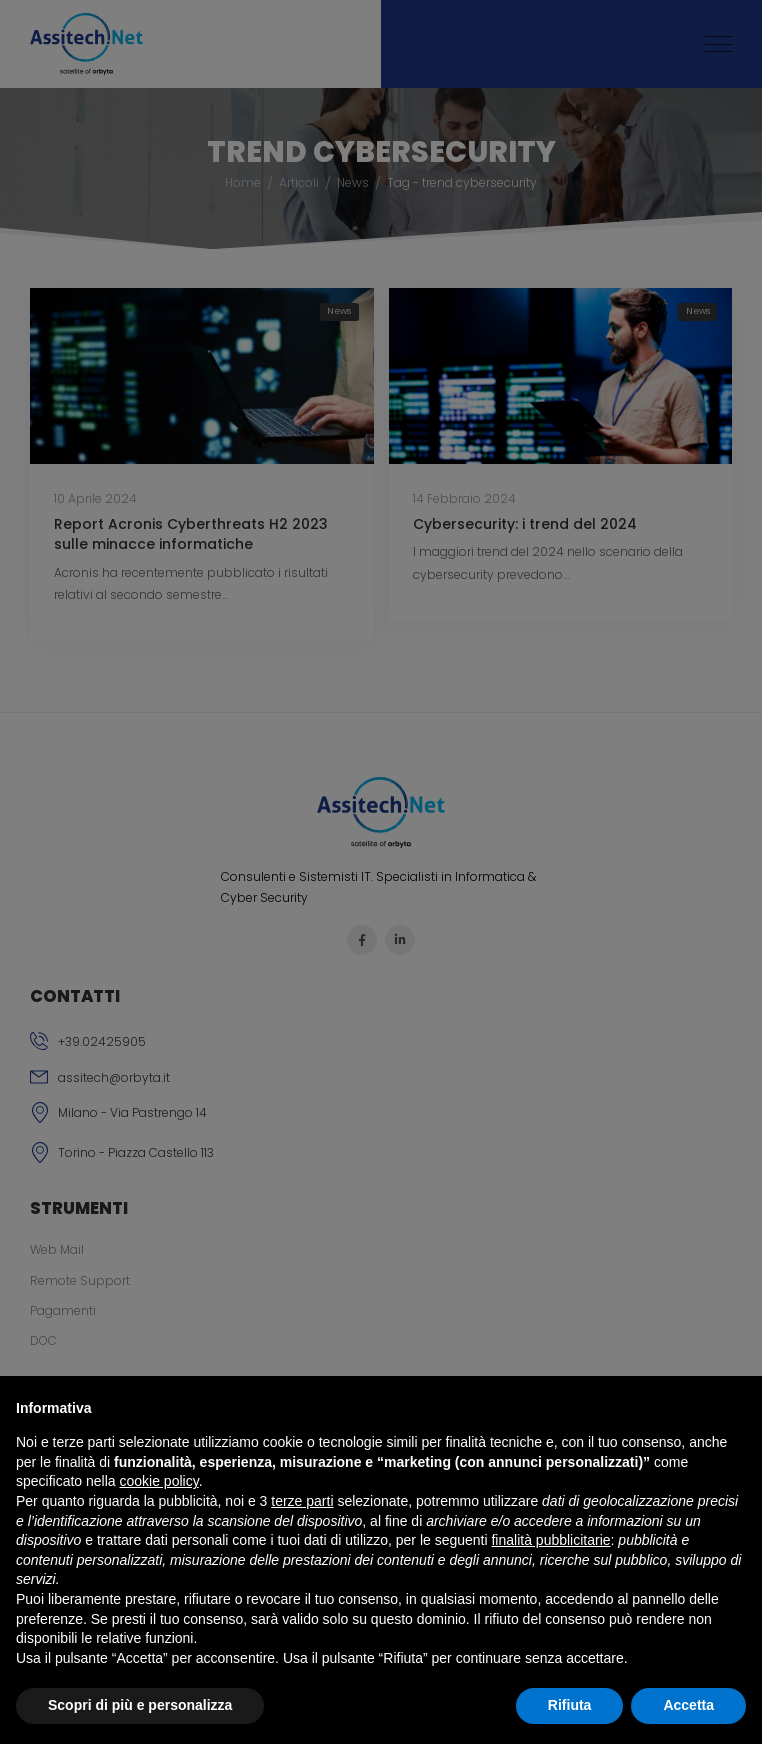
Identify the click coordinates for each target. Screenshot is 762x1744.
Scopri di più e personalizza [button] (140, 1705)
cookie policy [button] (159, 1481)
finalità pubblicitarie (550, 1540)
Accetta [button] (688, 1705)
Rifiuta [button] (570, 1705)
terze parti (302, 1501)
